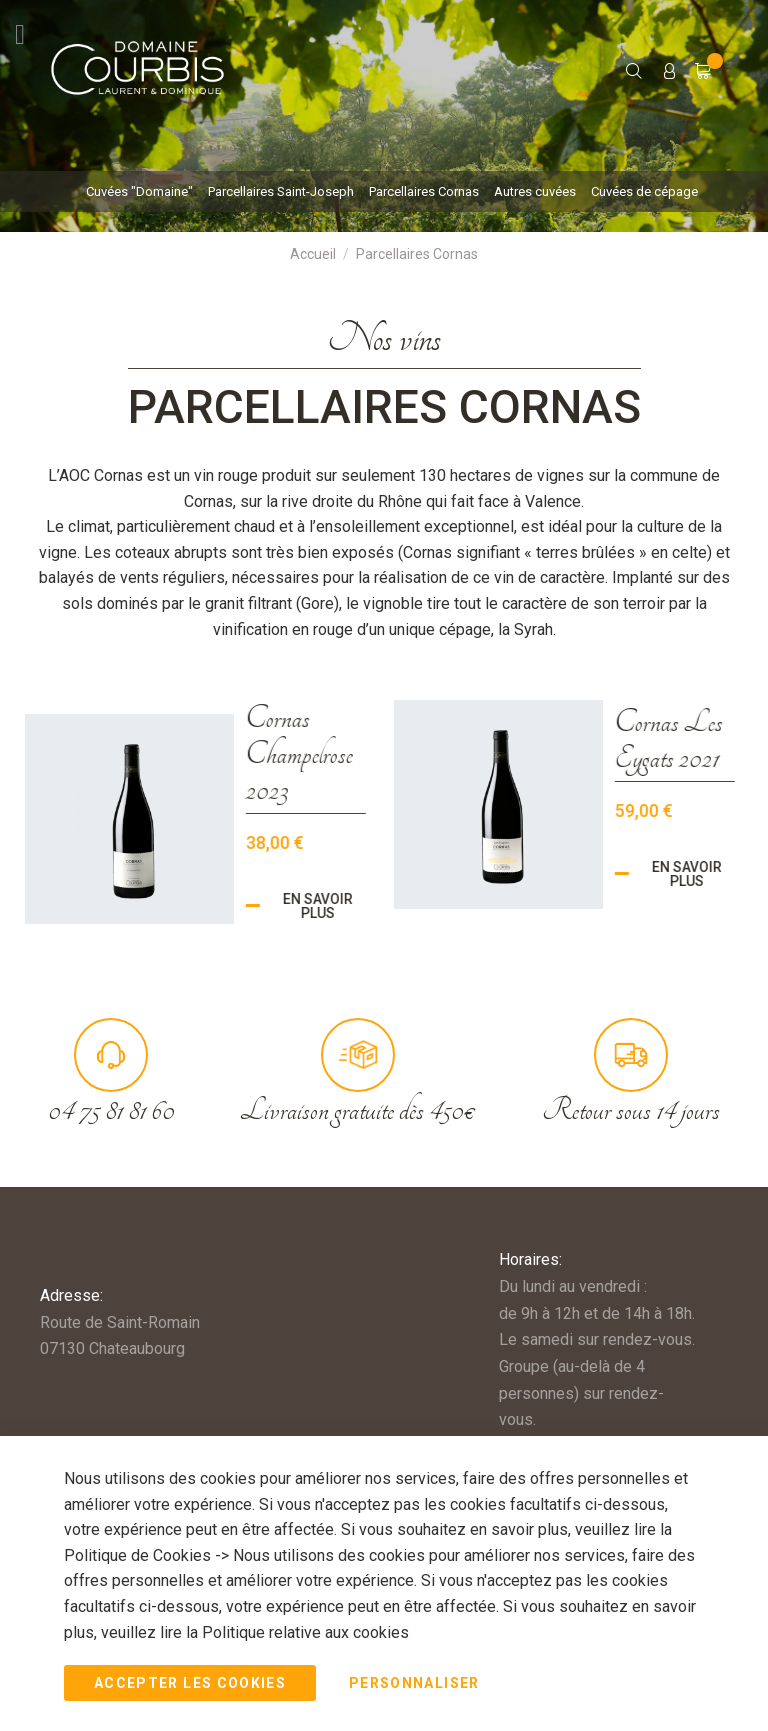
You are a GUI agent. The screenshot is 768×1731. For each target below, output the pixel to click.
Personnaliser (414, 1683)
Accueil (313, 254)
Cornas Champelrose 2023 (247, 754)
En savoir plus (266, 906)
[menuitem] (139, 191)
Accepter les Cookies (190, 1683)
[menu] (384, 191)
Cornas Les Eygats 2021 (617, 740)
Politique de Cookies (139, 1555)
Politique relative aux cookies (305, 1631)
